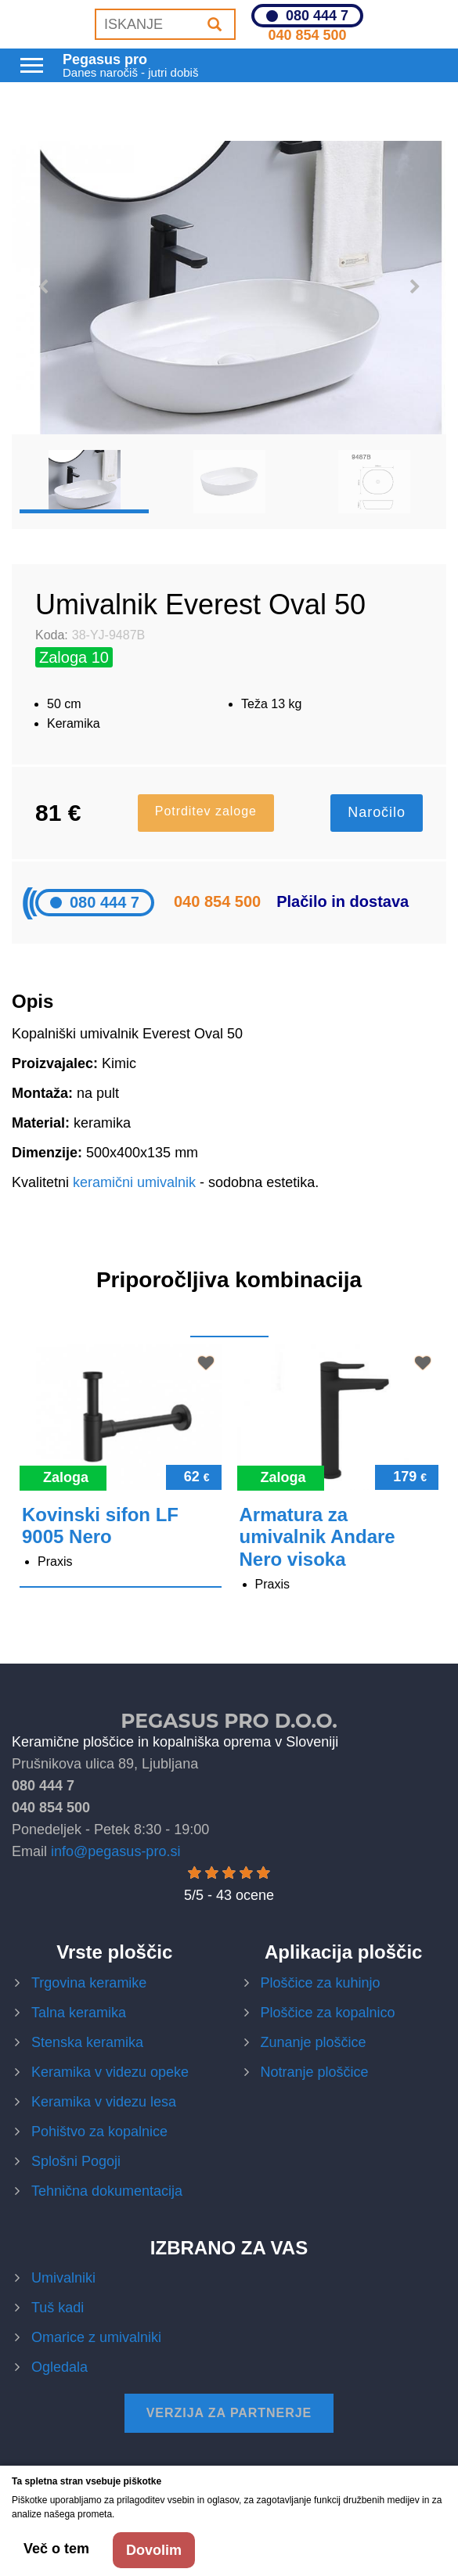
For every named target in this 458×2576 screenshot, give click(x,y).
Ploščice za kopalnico (328, 2012)
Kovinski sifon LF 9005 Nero (100, 1526)
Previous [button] (43, 287)
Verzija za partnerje (229, 2412)
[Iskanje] (214, 24)
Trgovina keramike (88, 1983)
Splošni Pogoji (76, 2161)
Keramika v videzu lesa (103, 2102)
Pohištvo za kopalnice (99, 2131)
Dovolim (154, 2550)
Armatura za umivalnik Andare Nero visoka (317, 1537)
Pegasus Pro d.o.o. (229, 1721)
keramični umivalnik (134, 1182)
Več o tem (56, 2548)
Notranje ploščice (315, 2072)
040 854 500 (307, 35)
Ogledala (59, 2367)
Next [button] (415, 287)
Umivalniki (63, 2278)
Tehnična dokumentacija (106, 2191)
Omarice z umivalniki (96, 2337)
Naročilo (377, 812)
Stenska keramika (87, 2042)
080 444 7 (317, 16)
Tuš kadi (57, 2307)
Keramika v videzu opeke (110, 2072)
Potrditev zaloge (206, 811)
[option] (229, 287)
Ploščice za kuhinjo (320, 1983)
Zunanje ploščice (313, 2042)
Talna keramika (78, 2012)
